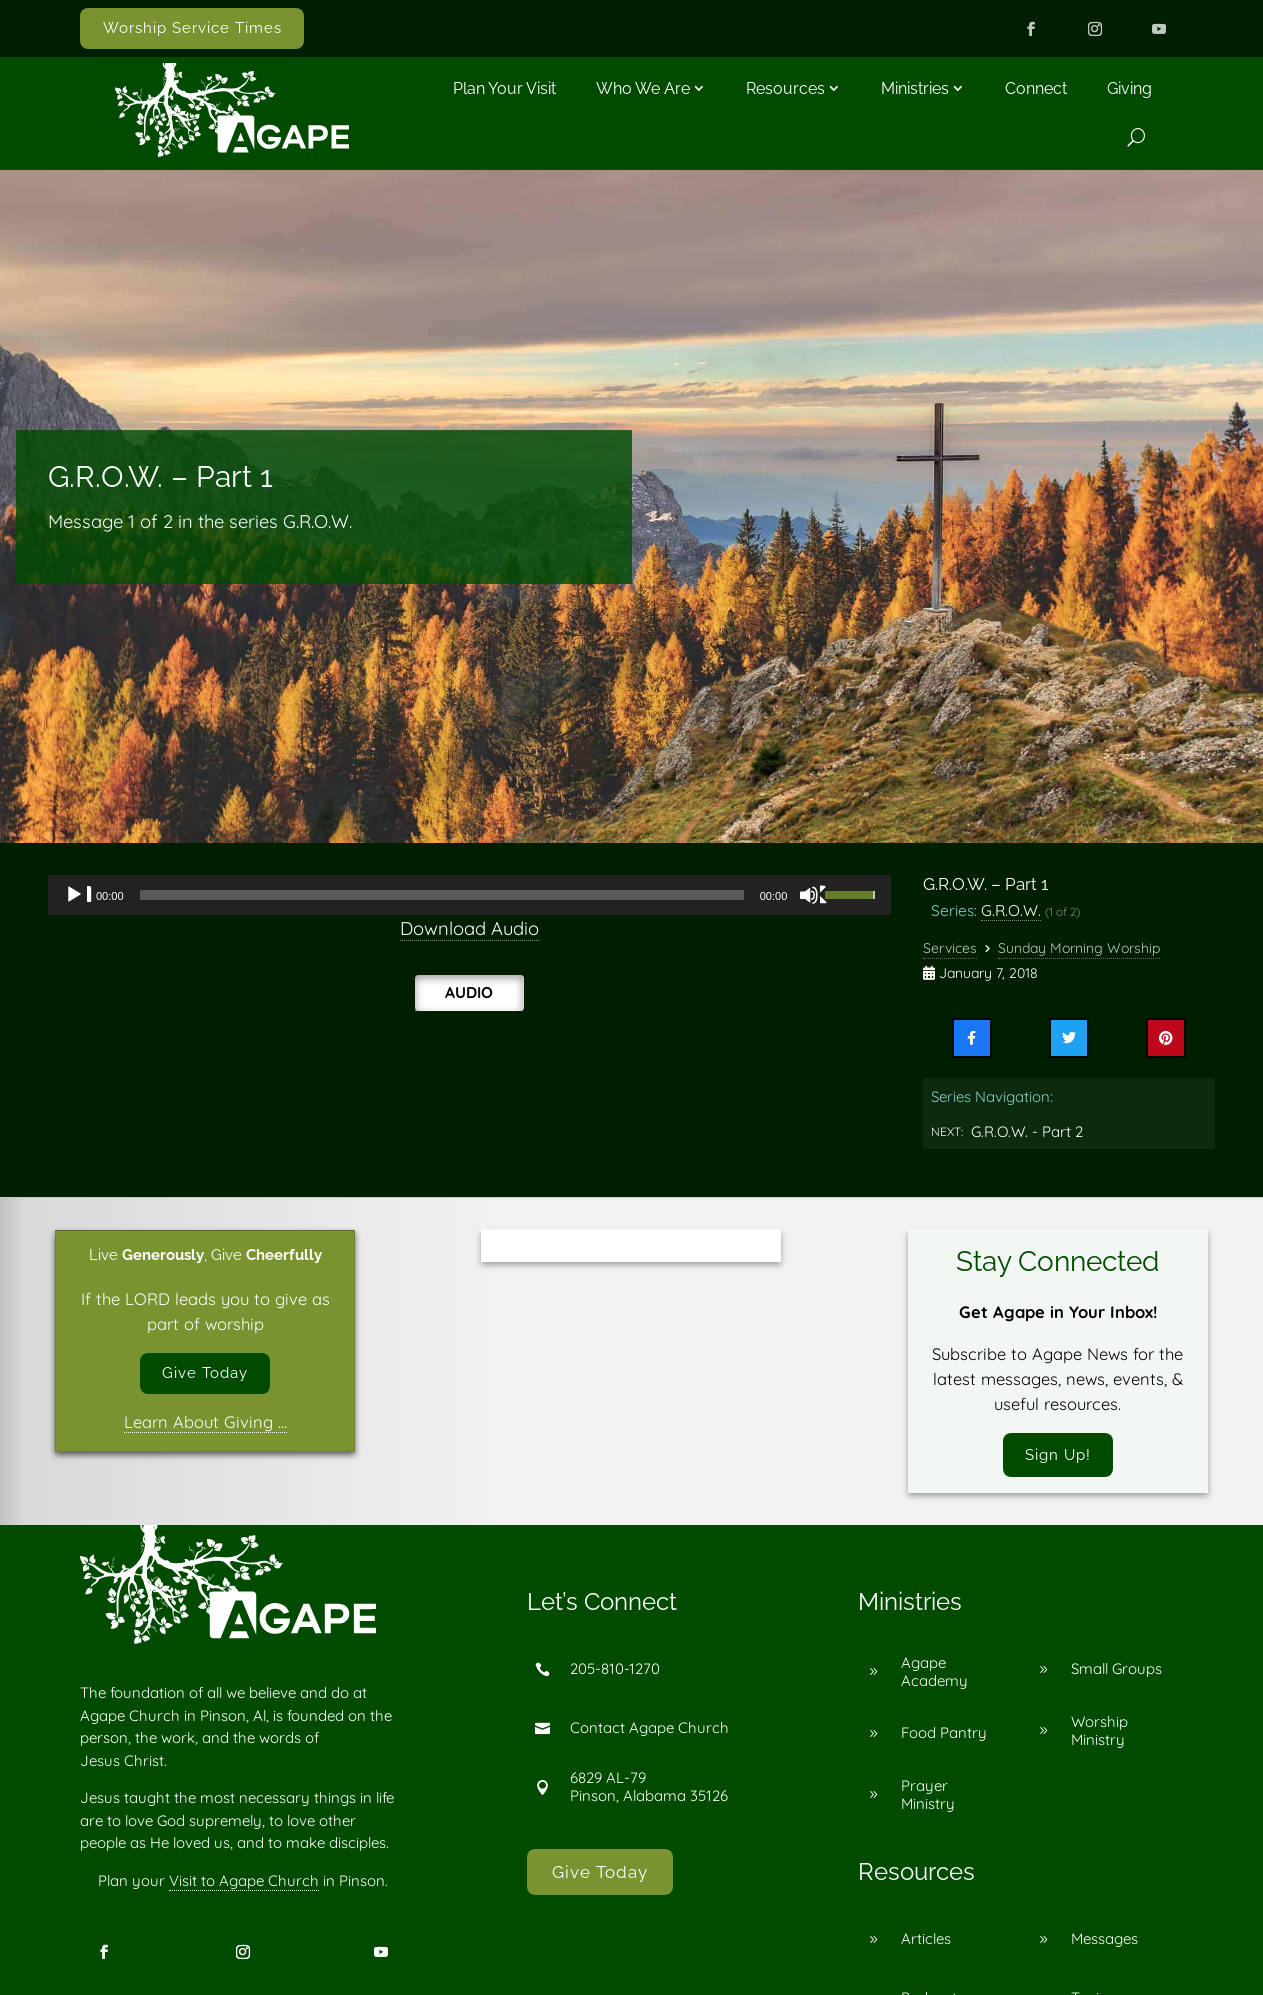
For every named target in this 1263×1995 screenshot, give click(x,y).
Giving (1129, 88)
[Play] (79, 895)
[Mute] (814, 895)
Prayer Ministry (928, 1799)
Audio (469, 992)
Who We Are (643, 88)
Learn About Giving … (205, 1427)
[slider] (442, 895)
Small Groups (1116, 1674)
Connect (1036, 88)
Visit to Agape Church (244, 1886)
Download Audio (469, 928)
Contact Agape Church (649, 1733)
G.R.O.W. (1011, 910)
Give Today (205, 1376)
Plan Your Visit (504, 88)
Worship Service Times (192, 28)
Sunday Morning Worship (1079, 948)
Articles (926, 1944)
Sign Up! (1058, 1457)
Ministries (915, 88)
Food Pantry (944, 1738)
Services (950, 948)
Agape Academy (934, 1676)
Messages (1104, 1944)
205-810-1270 (615, 1674)
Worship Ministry (1099, 1735)
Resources (785, 88)
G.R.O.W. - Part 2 (1027, 1131)
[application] (469, 895)
